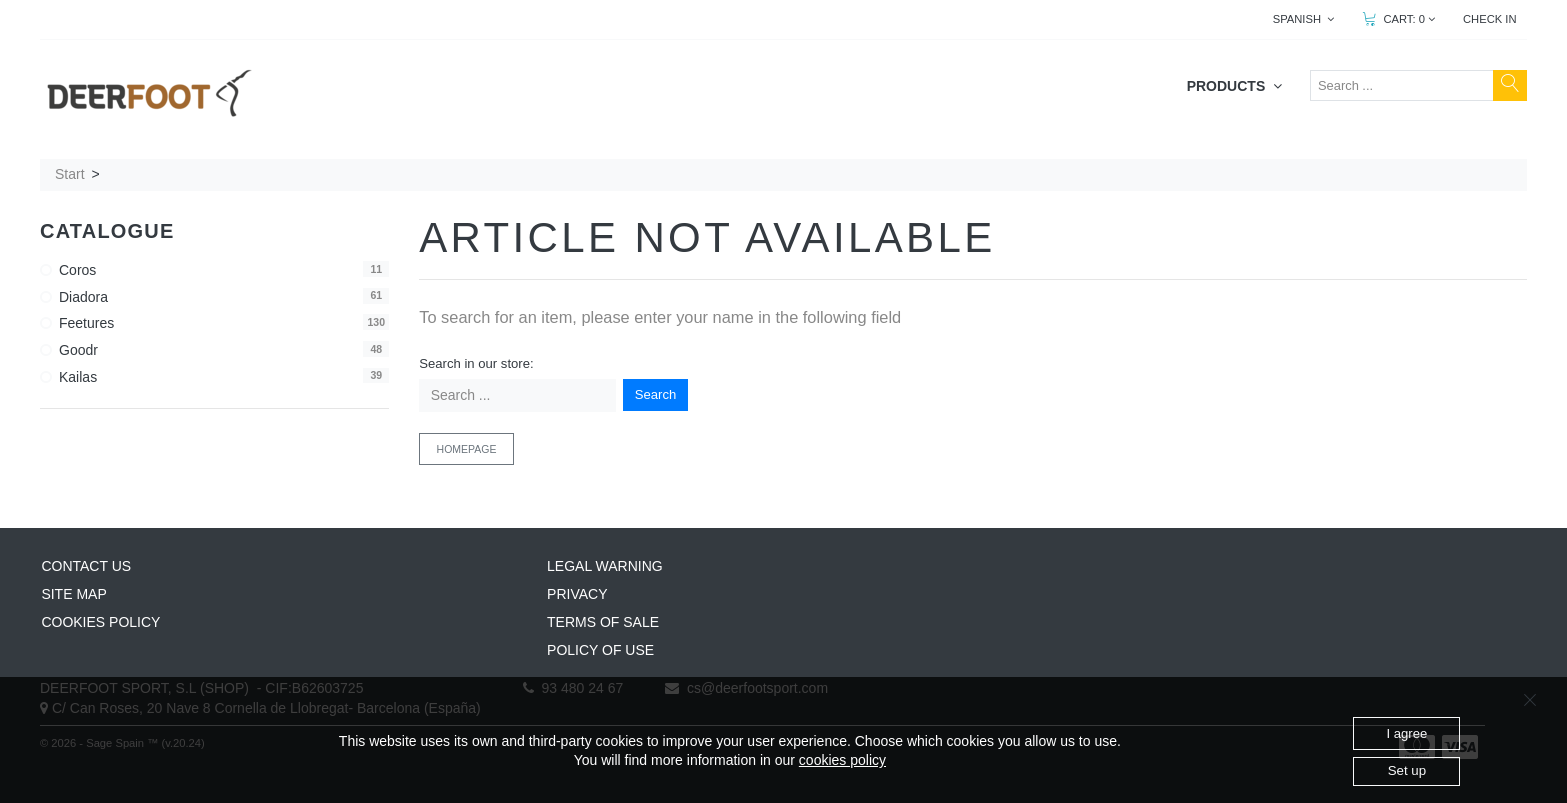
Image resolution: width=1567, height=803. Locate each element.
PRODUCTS (1234, 86)
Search (656, 394)
